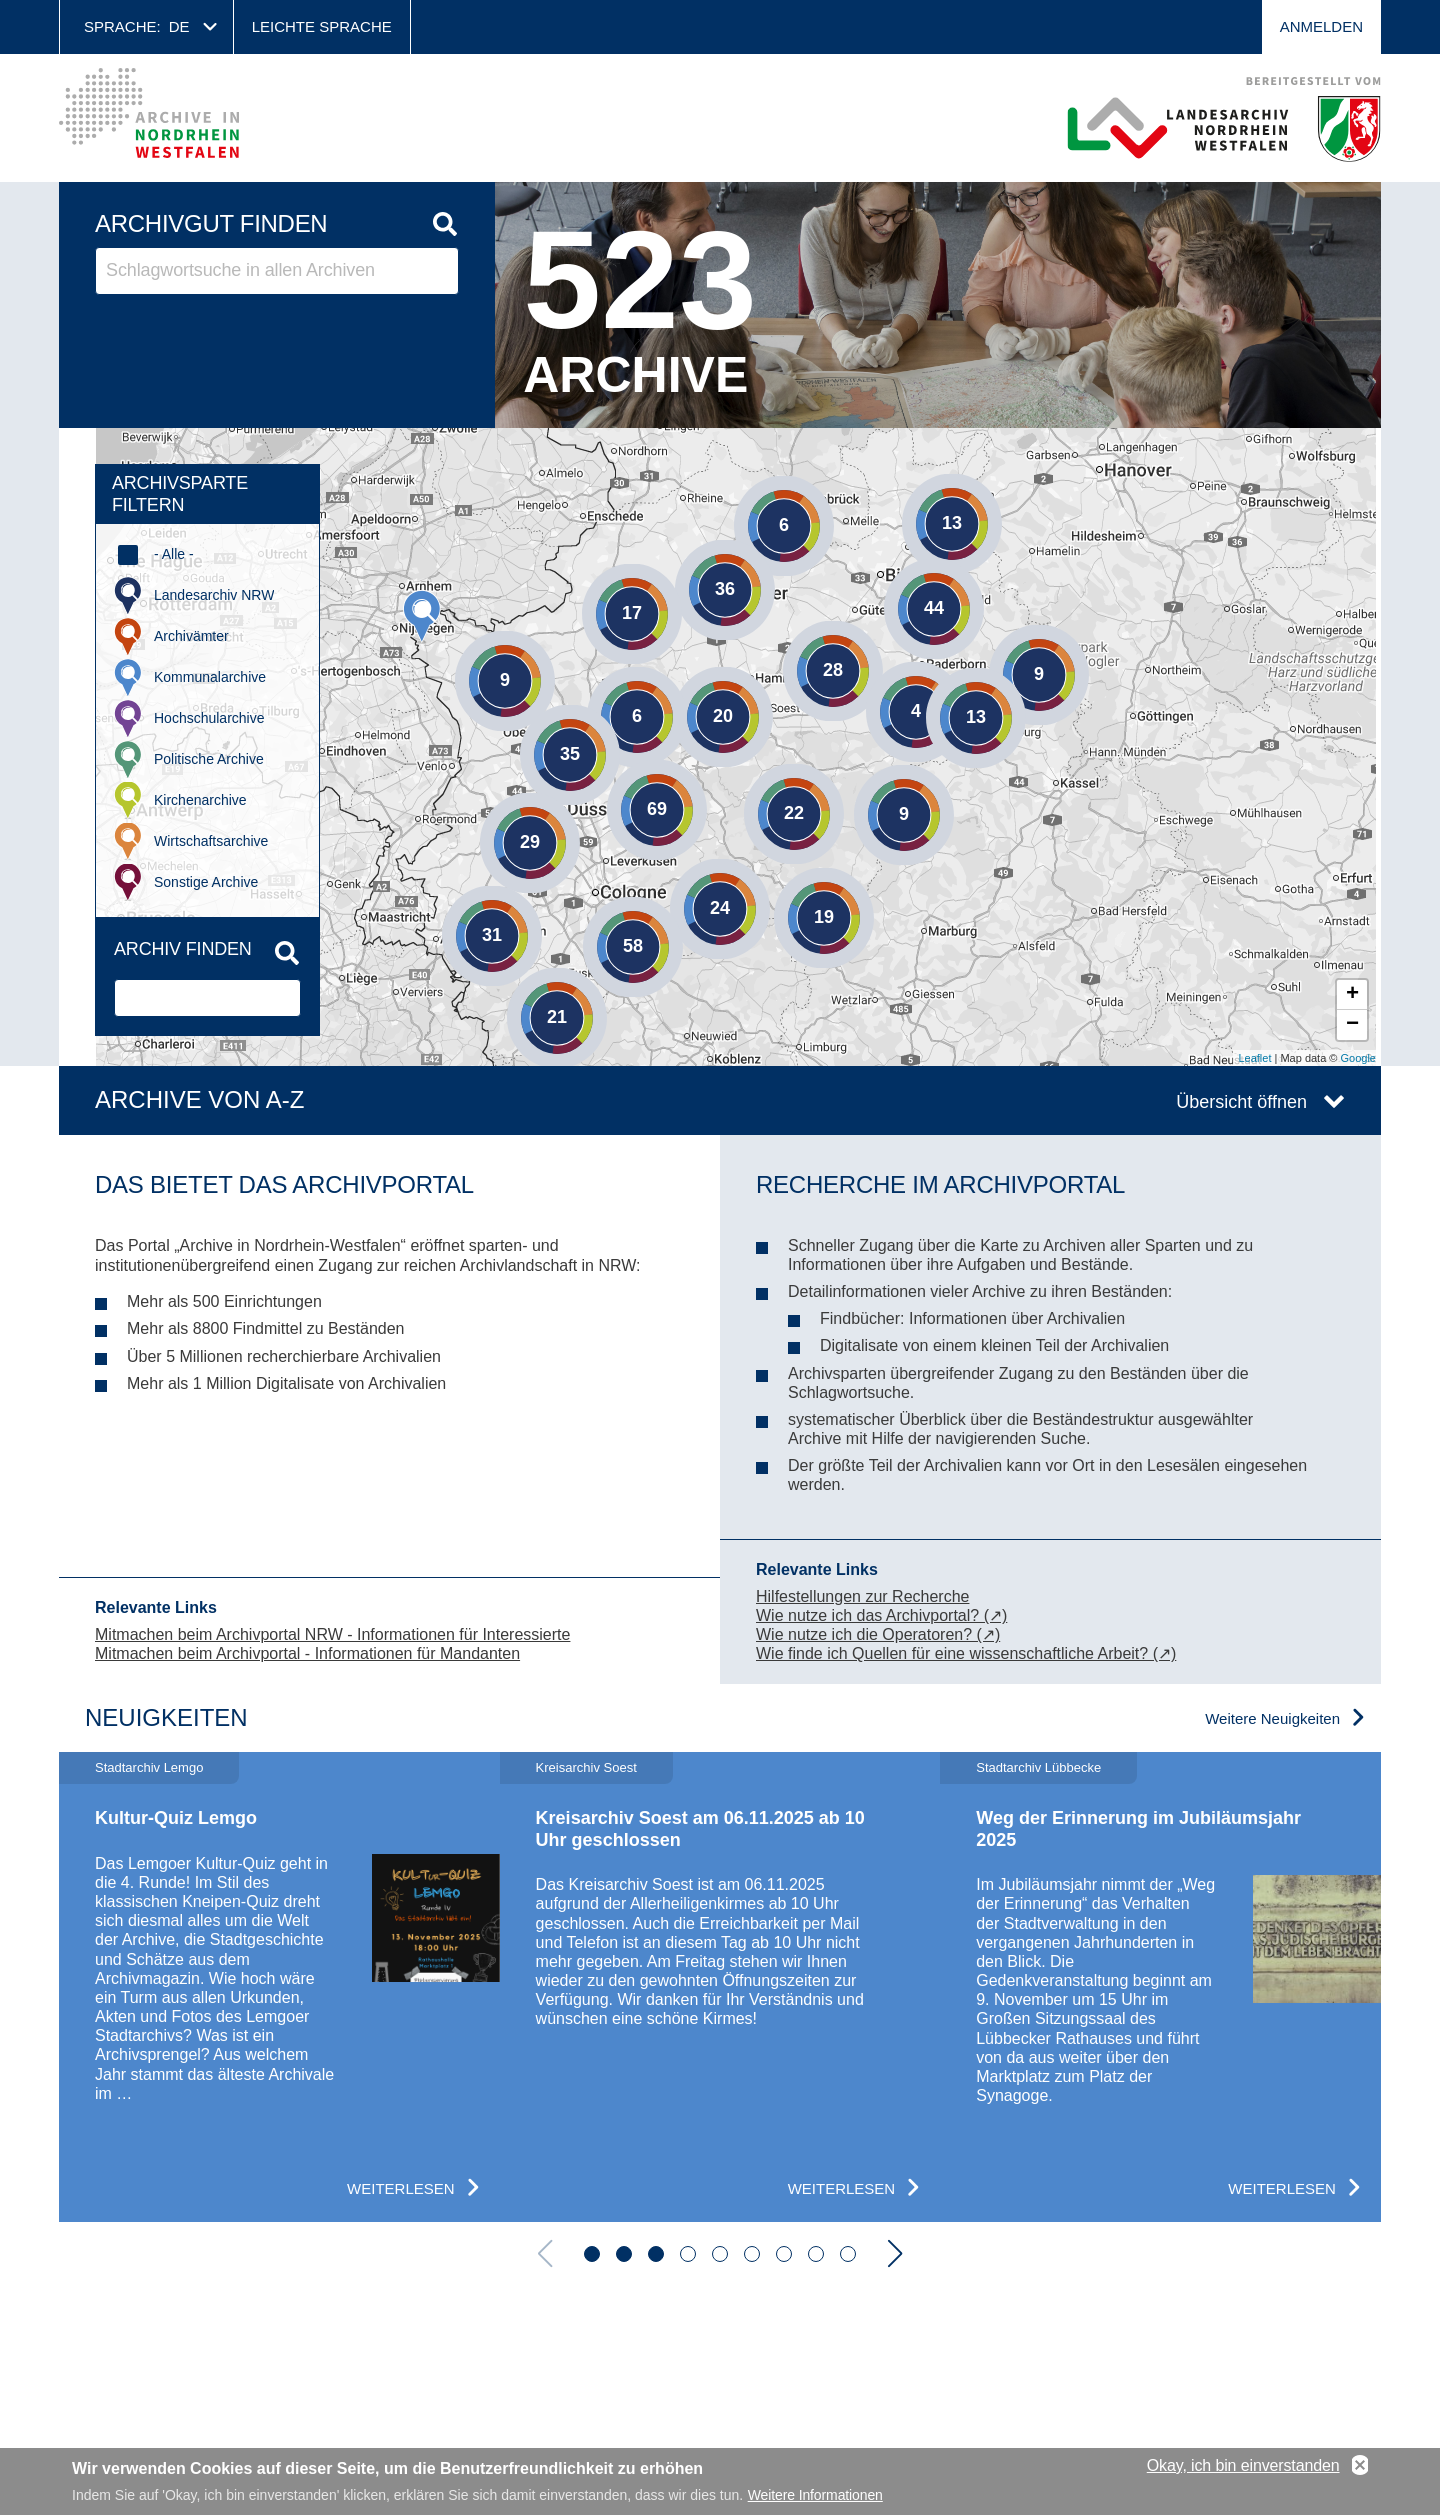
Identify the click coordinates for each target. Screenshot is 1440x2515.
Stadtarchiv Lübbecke (1038, 1767)
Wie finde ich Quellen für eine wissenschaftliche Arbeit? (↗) (966, 1653)
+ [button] (1352, 995)
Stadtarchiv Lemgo (149, 1767)
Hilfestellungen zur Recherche (862, 1596)
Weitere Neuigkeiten (1272, 1718)
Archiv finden (183, 949)
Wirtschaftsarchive (211, 841)
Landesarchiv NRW (214, 595)
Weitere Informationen (815, 2495)
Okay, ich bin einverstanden (1243, 2465)
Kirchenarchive (200, 800)
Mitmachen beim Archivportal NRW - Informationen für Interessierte (332, 1634)
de (179, 26)
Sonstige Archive (206, 882)
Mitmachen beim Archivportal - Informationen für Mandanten (307, 1653)
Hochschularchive (209, 718)
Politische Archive (209, 759)
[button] (592, 2254)
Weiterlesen (401, 2188)
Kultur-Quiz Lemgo (176, 1818)
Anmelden (1321, 26)
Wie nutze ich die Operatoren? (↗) (878, 1634)
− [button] (1352, 1025)
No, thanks (1360, 2466)
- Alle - (174, 554)
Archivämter (191, 636)
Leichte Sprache (322, 26)
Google (1358, 1058)
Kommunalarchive (210, 677)
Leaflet (1254, 1058)
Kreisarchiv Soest (586, 1767)
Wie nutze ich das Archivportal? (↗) (881, 1615)
